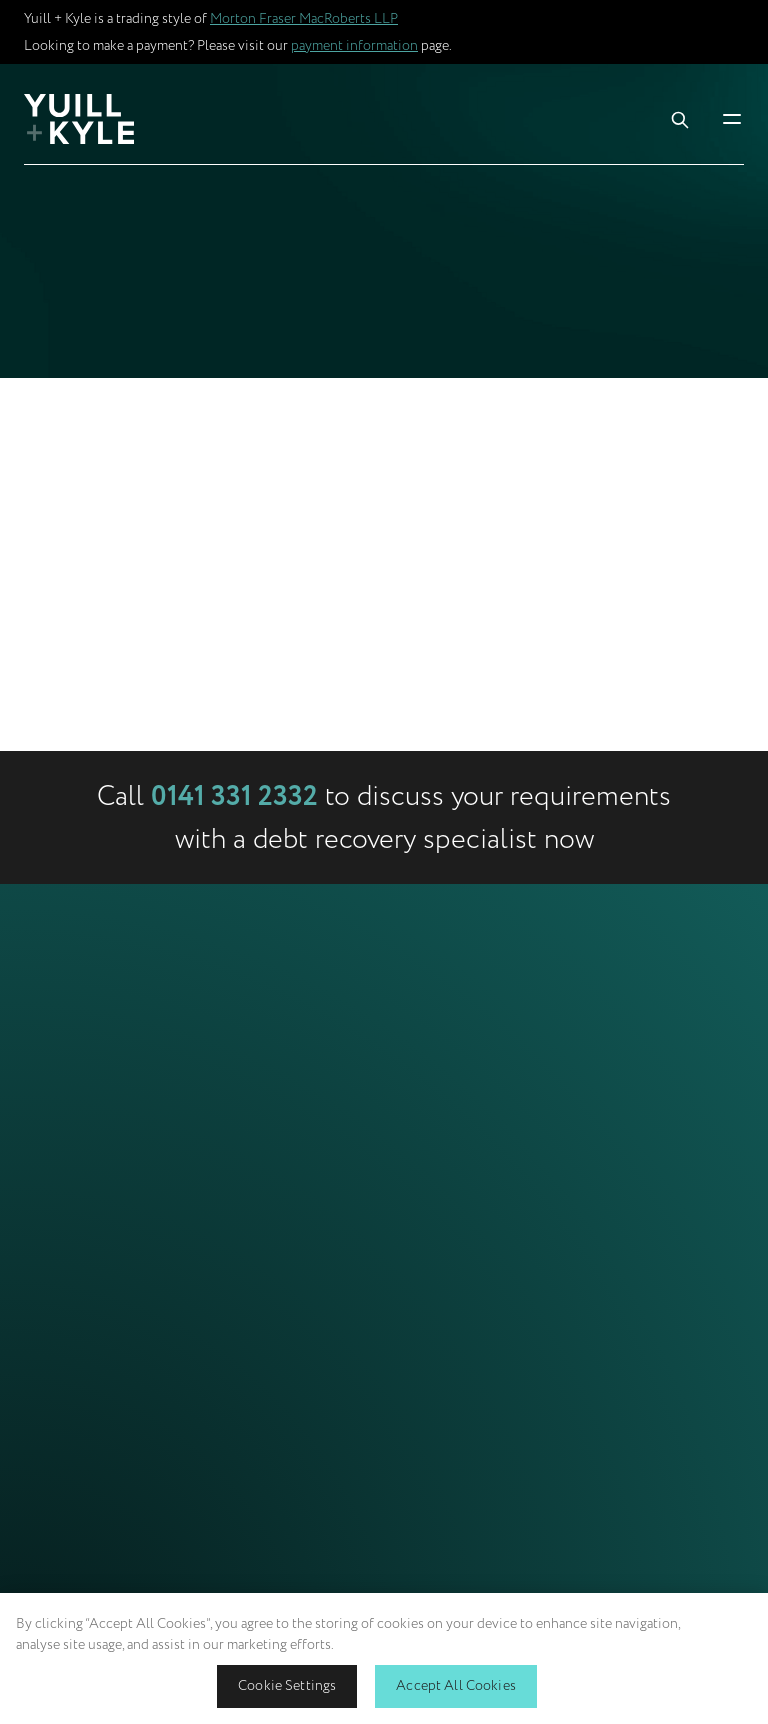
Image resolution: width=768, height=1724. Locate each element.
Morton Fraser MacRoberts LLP (304, 18)
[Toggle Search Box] (680, 119)
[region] (384, 1658)
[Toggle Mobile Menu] (732, 118)
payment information (354, 45)
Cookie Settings (287, 1685)
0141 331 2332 (234, 797)
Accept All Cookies (456, 1685)
